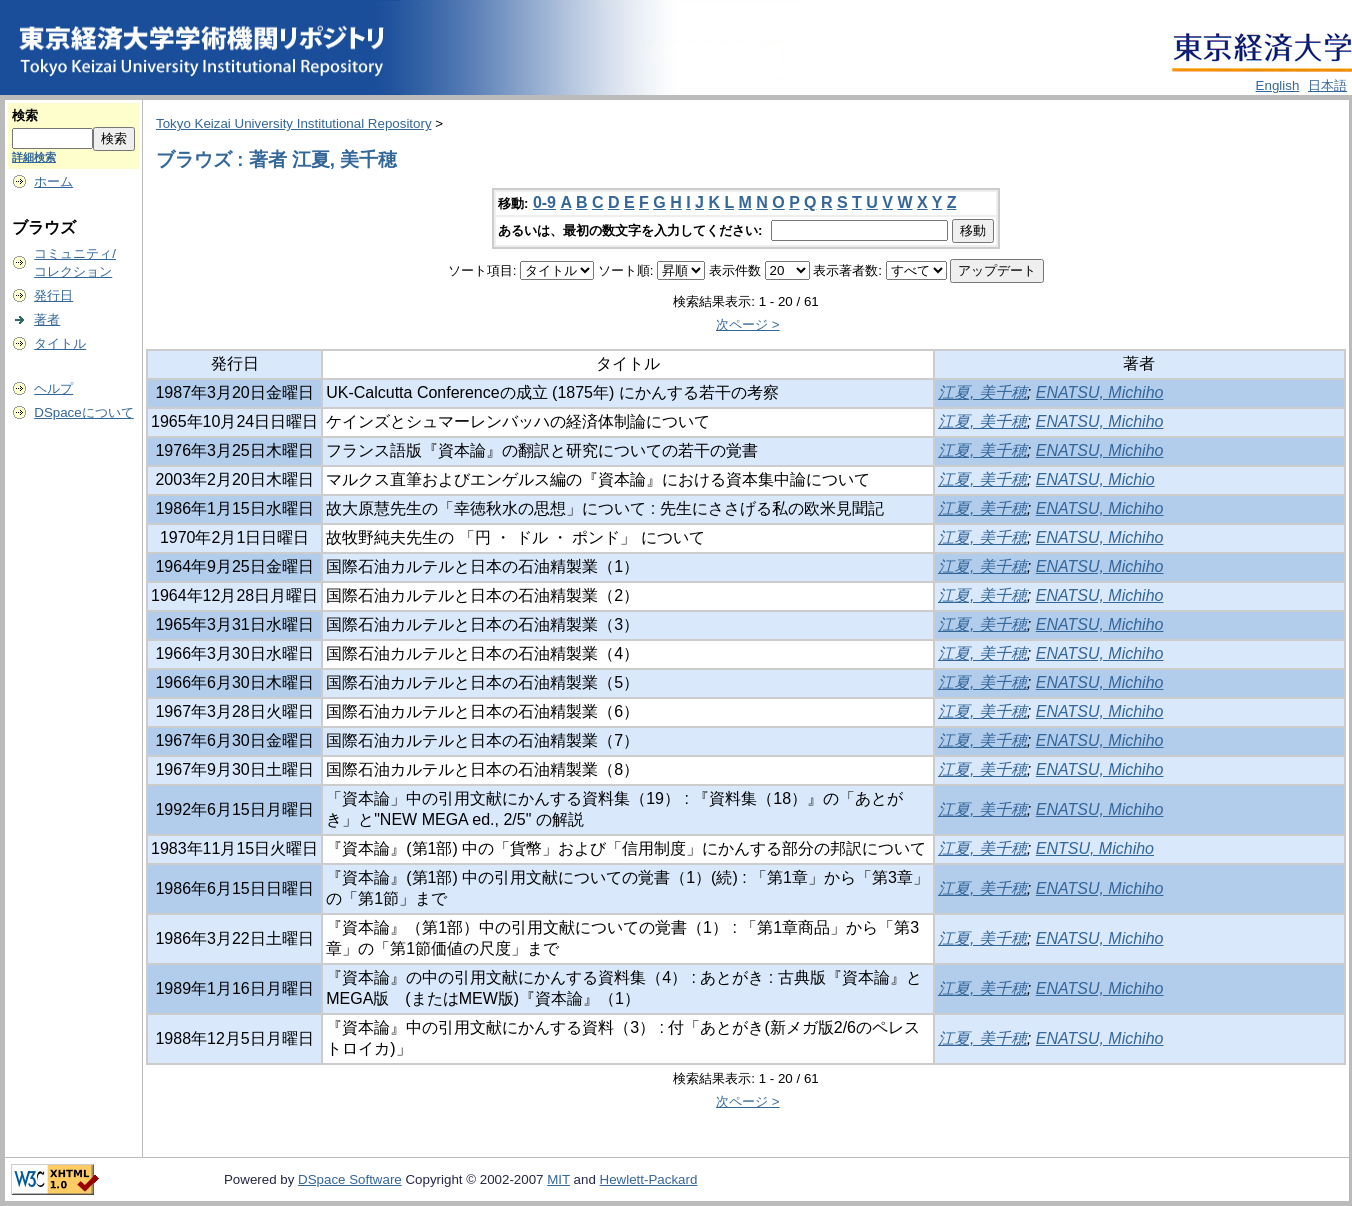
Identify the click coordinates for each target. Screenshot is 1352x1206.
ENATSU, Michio (1095, 479)
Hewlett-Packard (649, 1179)
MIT (558, 1179)
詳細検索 (34, 157)
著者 (47, 319)
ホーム (53, 181)
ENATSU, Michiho (1100, 392)
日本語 (1327, 85)
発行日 (53, 295)
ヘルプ (53, 388)
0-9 (544, 202)
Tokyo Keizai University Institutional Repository (294, 123)
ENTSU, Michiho (1095, 848)
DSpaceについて (83, 412)
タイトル (60, 343)
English (1278, 85)
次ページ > (748, 324)
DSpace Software (350, 1179)
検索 (25, 115)
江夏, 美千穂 (982, 392)
